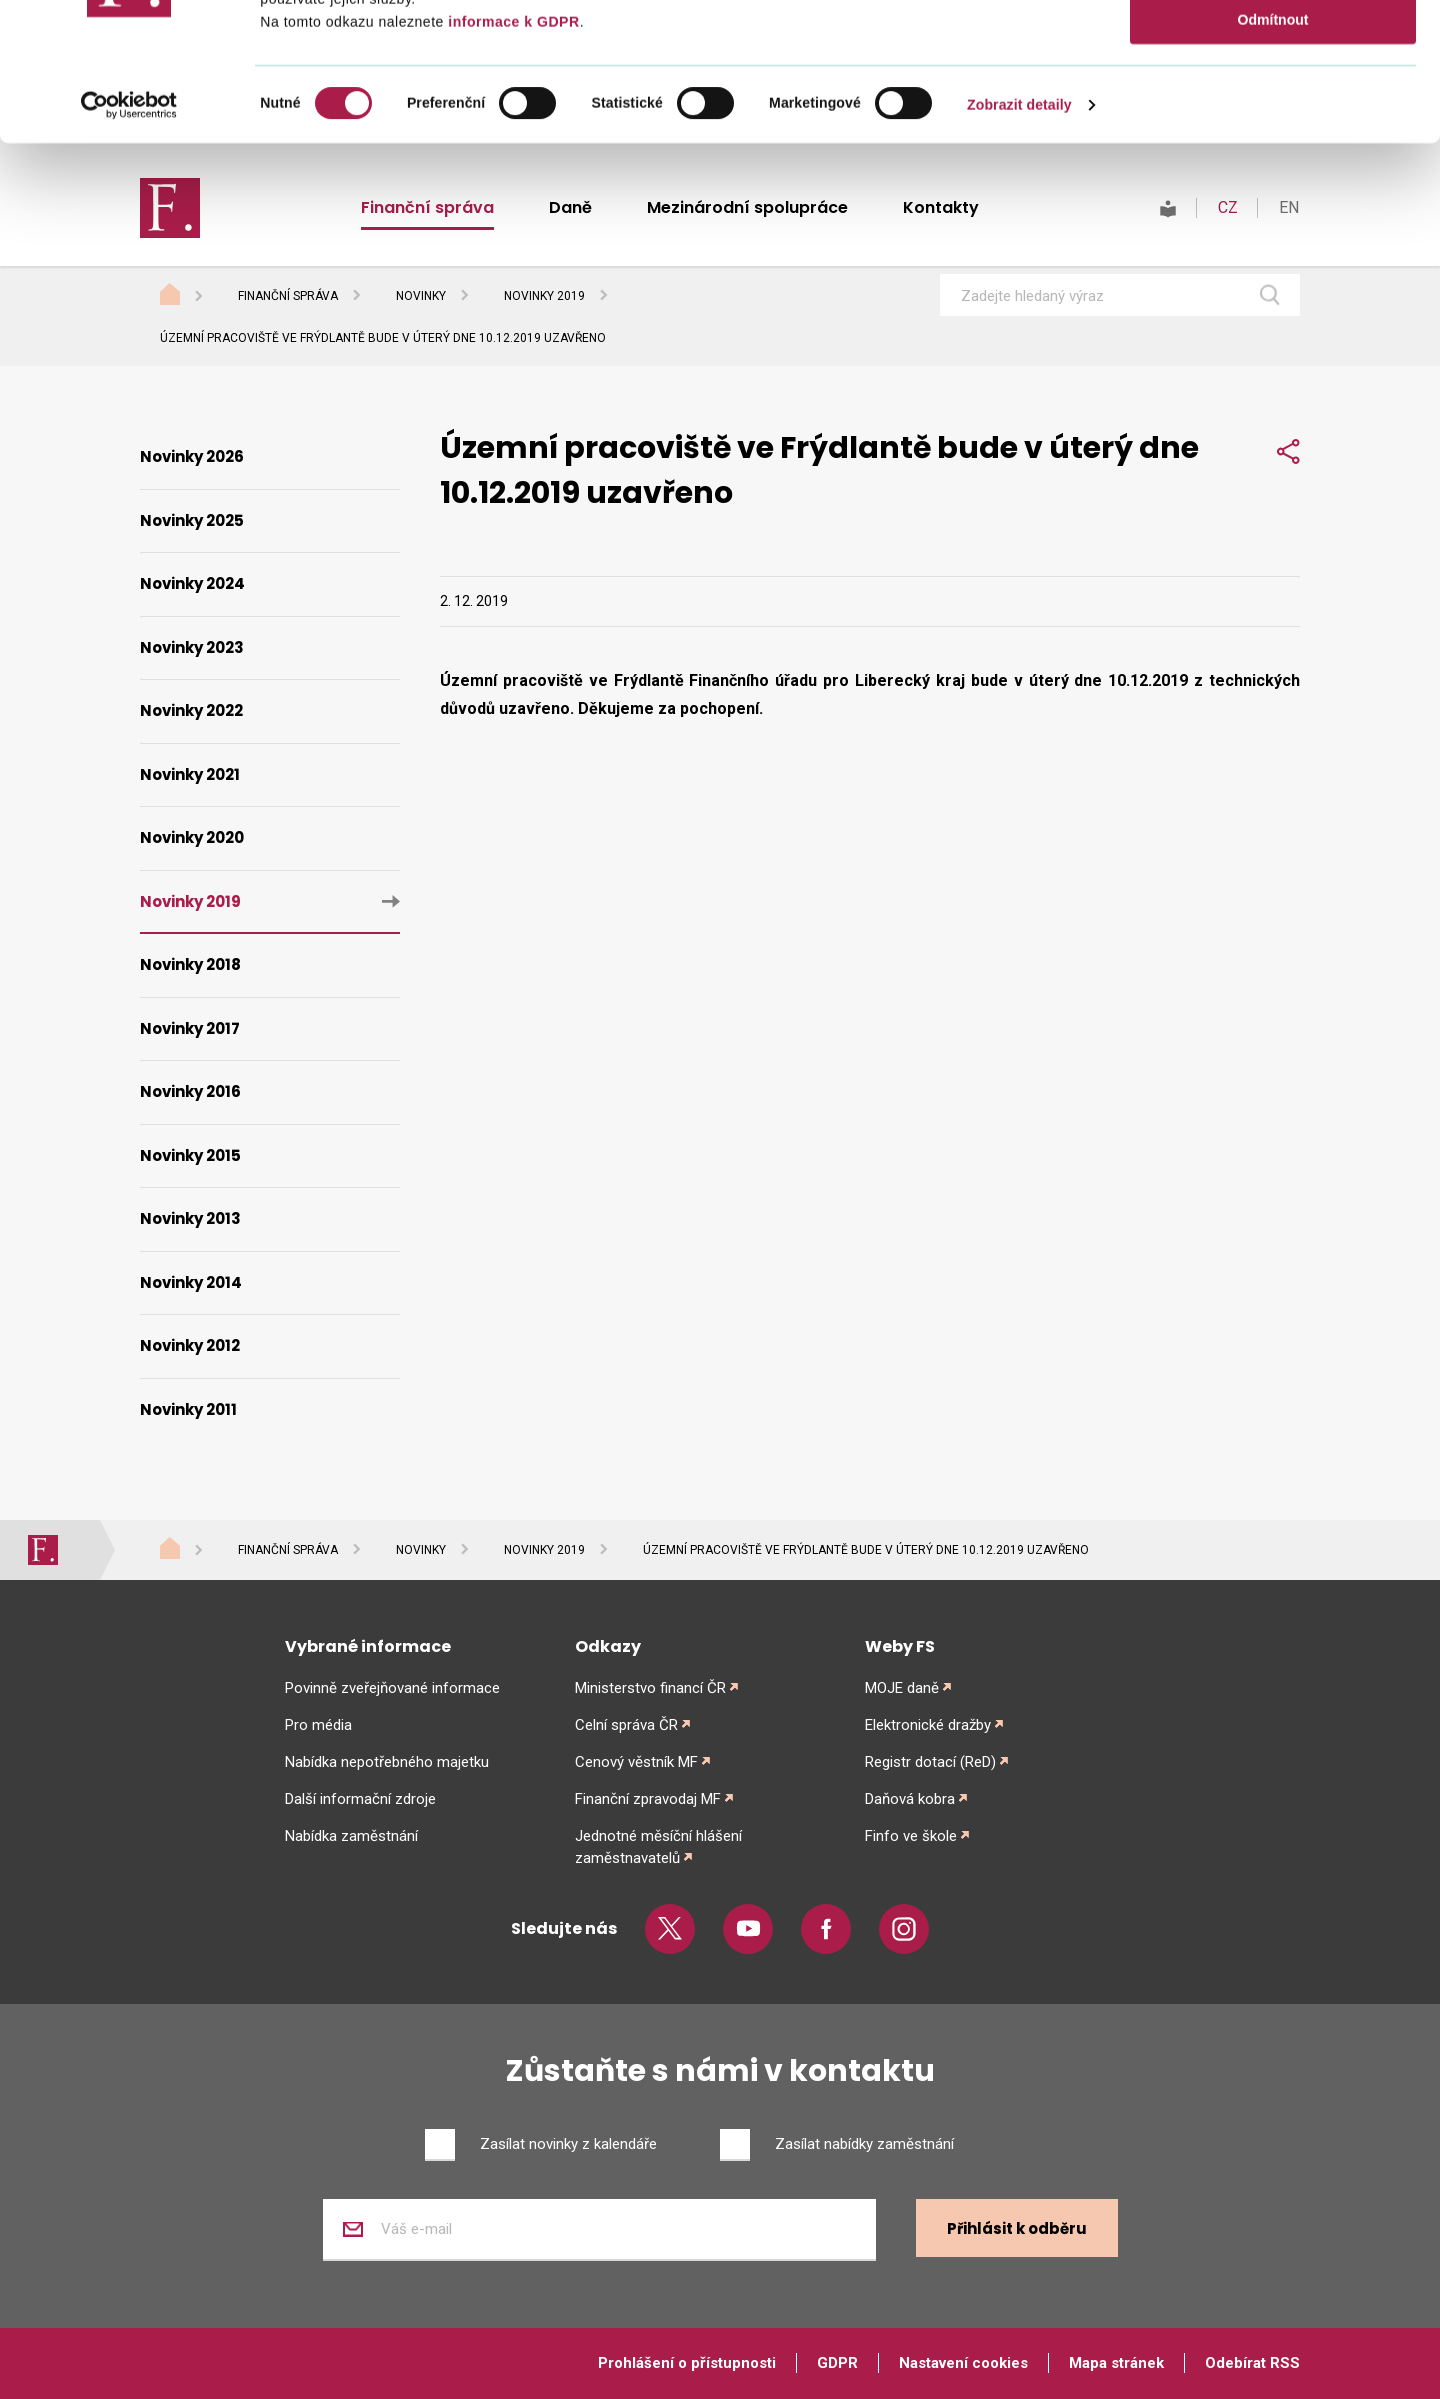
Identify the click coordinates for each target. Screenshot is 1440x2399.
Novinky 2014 (191, 1282)
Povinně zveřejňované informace (392, 1688)
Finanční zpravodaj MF (648, 1799)
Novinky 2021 (190, 774)
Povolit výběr (1273, 103)
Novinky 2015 (190, 1155)
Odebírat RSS (1252, 2363)
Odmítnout (1273, 158)
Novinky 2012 (190, 1345)
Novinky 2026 (192, 456)
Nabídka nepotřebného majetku (387, 1762)
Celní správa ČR (626, 1725)
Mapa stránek (1116, 2363)
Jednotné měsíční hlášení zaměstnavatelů (658, 1847)
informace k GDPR (512, 160)
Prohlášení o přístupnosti (687, 2363)
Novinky (421, 296)
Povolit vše (1273, 48)
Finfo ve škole (911, 1836)
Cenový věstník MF (636, 1762)
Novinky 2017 (190, 1028)
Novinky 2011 (188, 1409)
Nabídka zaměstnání (351, 1836)
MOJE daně (902, 1688)
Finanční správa (288, 296)
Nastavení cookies (963, 2363)
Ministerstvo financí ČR (650, 1688)
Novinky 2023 (192, 647)
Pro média (318, 1725)
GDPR (837, 2363)
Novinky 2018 (190, 964)
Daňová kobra (910, 1799)
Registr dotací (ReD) (930, 1762)
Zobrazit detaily (1019, 243)
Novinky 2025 (192, 520)
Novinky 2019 (544, 296)
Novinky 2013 (190, 1218)
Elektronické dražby (928, 1725)
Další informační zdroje (360, 1799)
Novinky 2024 (192, 583)
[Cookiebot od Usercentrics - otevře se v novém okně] (129, 243)
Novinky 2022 (191, 710)
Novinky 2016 (190, 1091)
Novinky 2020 (192, 837)
